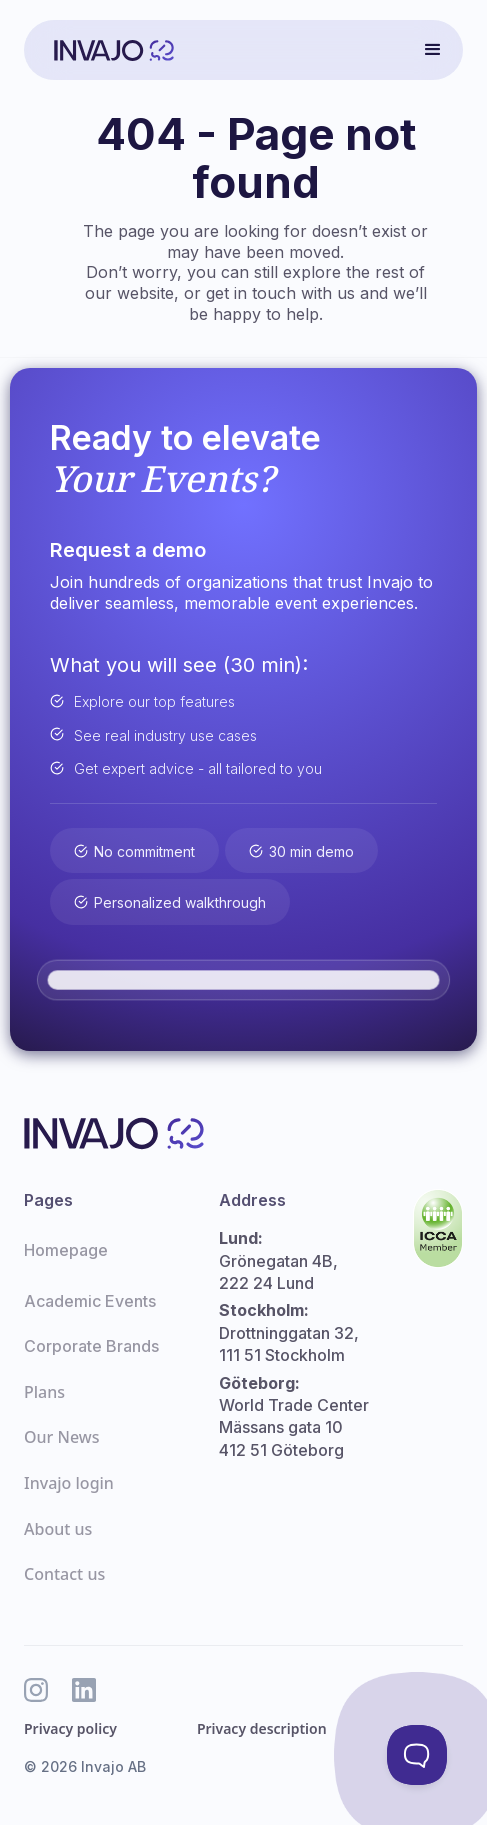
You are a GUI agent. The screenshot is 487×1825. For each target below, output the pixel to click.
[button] (433, 50)
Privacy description (262, 1728)
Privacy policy (70, 1728)
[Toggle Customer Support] (417, 1755)
